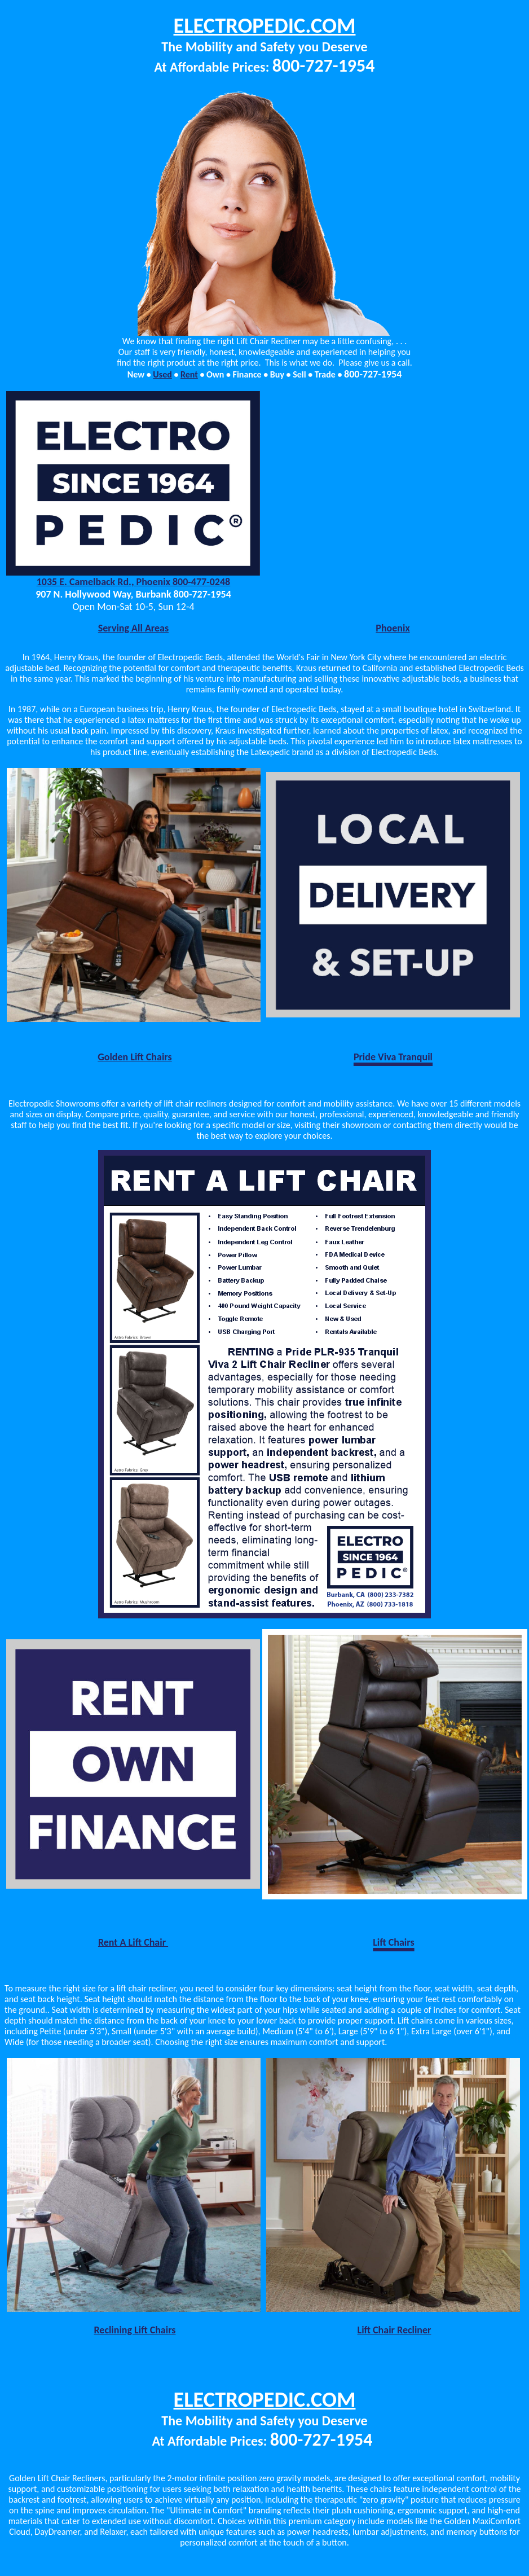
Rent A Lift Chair (133, 1942)
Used (162, 374)
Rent (189, 374)
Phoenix (392, 628)
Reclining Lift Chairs (134, 2330)
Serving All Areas (133, 628)
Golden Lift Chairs (134, 1057)
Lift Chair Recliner (394, 2330)
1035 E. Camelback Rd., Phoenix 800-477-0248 (134, 582)
